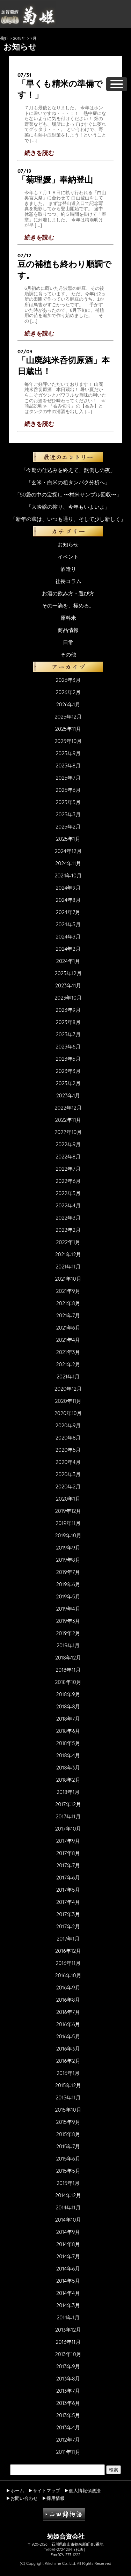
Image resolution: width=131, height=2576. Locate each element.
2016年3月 (68, 2048)
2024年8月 (68, 900)
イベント (68, 556)
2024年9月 (68, 887)
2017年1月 (68, 1938)
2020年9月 (68, 1425)
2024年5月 (68, 924)
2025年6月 (68, 790)
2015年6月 (68, 2158)
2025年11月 (68, 729)
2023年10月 (68, 997)
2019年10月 (68, 1535)
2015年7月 (68, 2146)
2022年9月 (68, 1144)
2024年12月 (67, 851)
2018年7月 (68, 1718)
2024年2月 (68, 948)
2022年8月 (68, 1156)
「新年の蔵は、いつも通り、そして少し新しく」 (68, 519)
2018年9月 (68, 1694)
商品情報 (68, 630)
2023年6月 (68, 1046)
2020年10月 (68, 1413)
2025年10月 (68, 741)
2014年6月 (68, 2268)
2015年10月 (68, 2109)
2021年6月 (68, 1327)
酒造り (68, 569)
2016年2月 (68, 2061)
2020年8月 (68, 1437)
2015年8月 (68, 2134)
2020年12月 (68, 1388)
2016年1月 (68, 2073)
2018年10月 (68, 1682)
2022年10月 (68, 1132)
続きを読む (39, 152)
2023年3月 (68, 1071)
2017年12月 (68, 1804)
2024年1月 (68, 961)
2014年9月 (68, 2232)
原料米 (68, 617)
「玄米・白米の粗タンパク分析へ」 (68, 482)
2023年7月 (68, 1034)
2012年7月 (68, 2439)
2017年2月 (68, 1926)
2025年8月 (68, 765)
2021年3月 (68, 1352)
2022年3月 (68, 1217)
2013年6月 (68, 2403)
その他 (68, 654)
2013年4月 (68, 2427)
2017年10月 (68, 1828)
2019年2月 (68, 1633)
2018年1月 (68, 1792)
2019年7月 (68, 1572)
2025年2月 (68, 826)
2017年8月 (68, 1853)
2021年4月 (68, 1340)
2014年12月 (68, 2195)
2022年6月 (68, 1181)
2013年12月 (68, 2329)
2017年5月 (68, 1889)
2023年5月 (68, 1058)
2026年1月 (68, 704)
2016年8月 (68, 1999)
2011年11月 (68, 2452)
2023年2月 (68, 1083)
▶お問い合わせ (22, 2498)
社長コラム (68, 581)
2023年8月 (68, 1022)
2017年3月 (68, 1914)
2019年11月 (68, 1523)
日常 (68, 642)
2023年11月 (68, 985)
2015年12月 (68, 2085)
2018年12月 (68, 1657)
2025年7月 (68, 777)
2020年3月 (68, 1474)
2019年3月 (68, 1621)
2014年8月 (68, 2244)
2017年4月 (68, 1902)
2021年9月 (68, 1291)
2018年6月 (68, 1731)
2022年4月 (68, 1205)
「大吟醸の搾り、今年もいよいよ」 (68, 506)
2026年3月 (68, 680)
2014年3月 (68, 2305)
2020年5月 (68, 1450)
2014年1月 (68, 2317)
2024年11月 (68, 863)
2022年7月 (68, 1168)
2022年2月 (68, 1230)
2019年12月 (68, 1511)
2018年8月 (68, 1706)
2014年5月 (68, 2280)
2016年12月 (68, 1951)
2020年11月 (68, 1401)
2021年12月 (68, 1254)
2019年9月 (68, 1547)
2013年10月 (68, 2354)
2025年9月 (68, 753)
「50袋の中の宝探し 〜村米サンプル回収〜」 (68, 494)
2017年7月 (68, 1865)
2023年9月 (68, 1010)
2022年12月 (68, 1107)
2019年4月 (68, 1608)
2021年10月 (68, 1278)
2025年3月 (68, 814)
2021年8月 (68, 1303)
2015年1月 (68, 2183)
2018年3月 (68, 1767)
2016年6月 (68, 2024)
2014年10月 (68, 2219)
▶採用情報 (53, 2498)
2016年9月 (68, 1987)
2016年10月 (68, 1975)
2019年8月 (68, 1559)
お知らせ (68, 544)
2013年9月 (68, 2366)
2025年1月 (68, 839)
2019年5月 (68, 1596)
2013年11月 (68, 2342)
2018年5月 (68, 1743)
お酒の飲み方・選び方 (68, 593)
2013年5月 (68, 2415)
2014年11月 (68, 2207)
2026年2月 (68, 692)
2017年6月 (68, 1877)
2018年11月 (68, 1669)
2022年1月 (68, 1242)
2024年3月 (68, 936)
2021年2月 (68, 1364)
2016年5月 (68, 2036)
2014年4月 (68, 2293)
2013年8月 (68, 2378)
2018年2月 (68, 1779)
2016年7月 (68, 2012)
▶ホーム (15, 2490)
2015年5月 (68, 2170)
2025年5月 (68, 802)
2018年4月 (68, 1755)
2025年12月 (68, 716)
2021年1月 (68, 1376)
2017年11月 (68, 1816)
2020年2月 (68, 1486)
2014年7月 (68, 2256)
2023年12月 (67, 973)
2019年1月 (68, 1645)
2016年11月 (68, 1963)
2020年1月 (68, 1498)
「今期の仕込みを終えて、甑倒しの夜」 (68, 470)
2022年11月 (68, 1120)
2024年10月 (68, 875)
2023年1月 (68, 1095)
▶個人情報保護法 (82, 2490)
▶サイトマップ (44, 2490)
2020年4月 (68, 1462)
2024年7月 (68, 912)
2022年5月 (68, 1193)
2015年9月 (68, 2122)
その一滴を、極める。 (68, 605)
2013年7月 (68, 2390)
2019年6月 (68, 1584)
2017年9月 (68, 1841)
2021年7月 (68, 1315)
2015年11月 (68, 2097)
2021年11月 (68, 1266)
